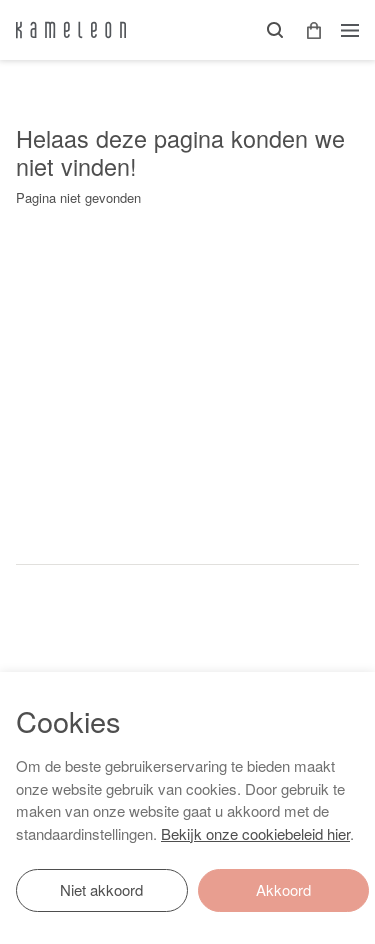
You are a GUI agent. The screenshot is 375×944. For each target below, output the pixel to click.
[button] (307, 30)
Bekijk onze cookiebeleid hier (255, 833)
